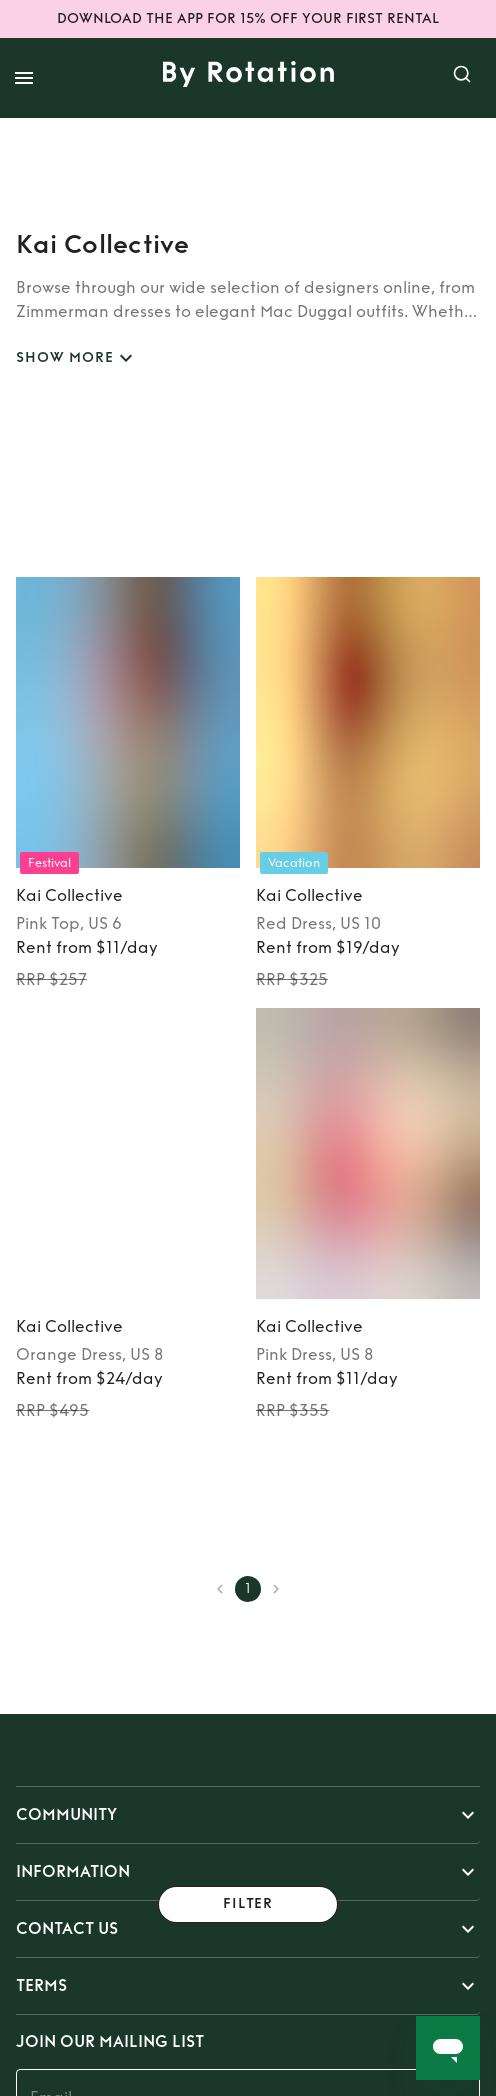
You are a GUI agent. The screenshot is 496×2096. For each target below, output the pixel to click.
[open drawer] (24, 78)
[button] (248, 1815)
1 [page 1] (248, 1589)
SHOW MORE (77, 358)
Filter (248, 1904)
